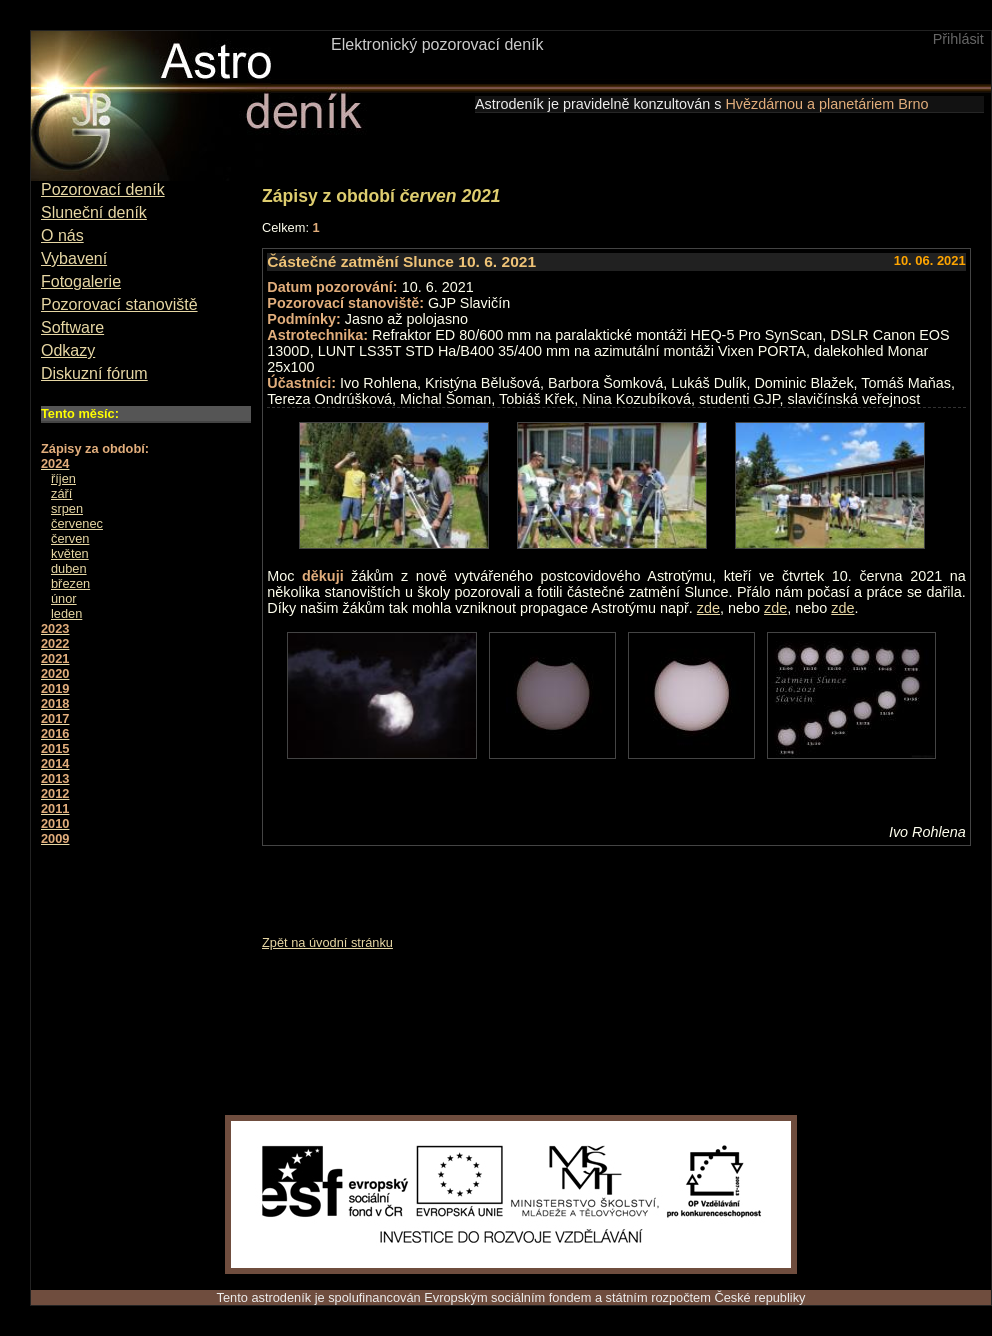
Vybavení (74, 258)
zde (708, 608)
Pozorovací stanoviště (119, 304)
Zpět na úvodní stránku (327, 942)
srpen (67, 508)
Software (72, 327)
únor (64, 598)
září (61, 493)
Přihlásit (958, 39)
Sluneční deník (94, 212)
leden (66, 613)
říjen (63, 478)
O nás (62, 235)
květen (70, 553)
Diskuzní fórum (94, 373)
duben (69, 568)
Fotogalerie (81, 281)
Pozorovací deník (103, 189)
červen (70, 538)
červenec (77, 523)
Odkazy (68, 350)
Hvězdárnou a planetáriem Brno (826, 104)
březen (70, 583)
